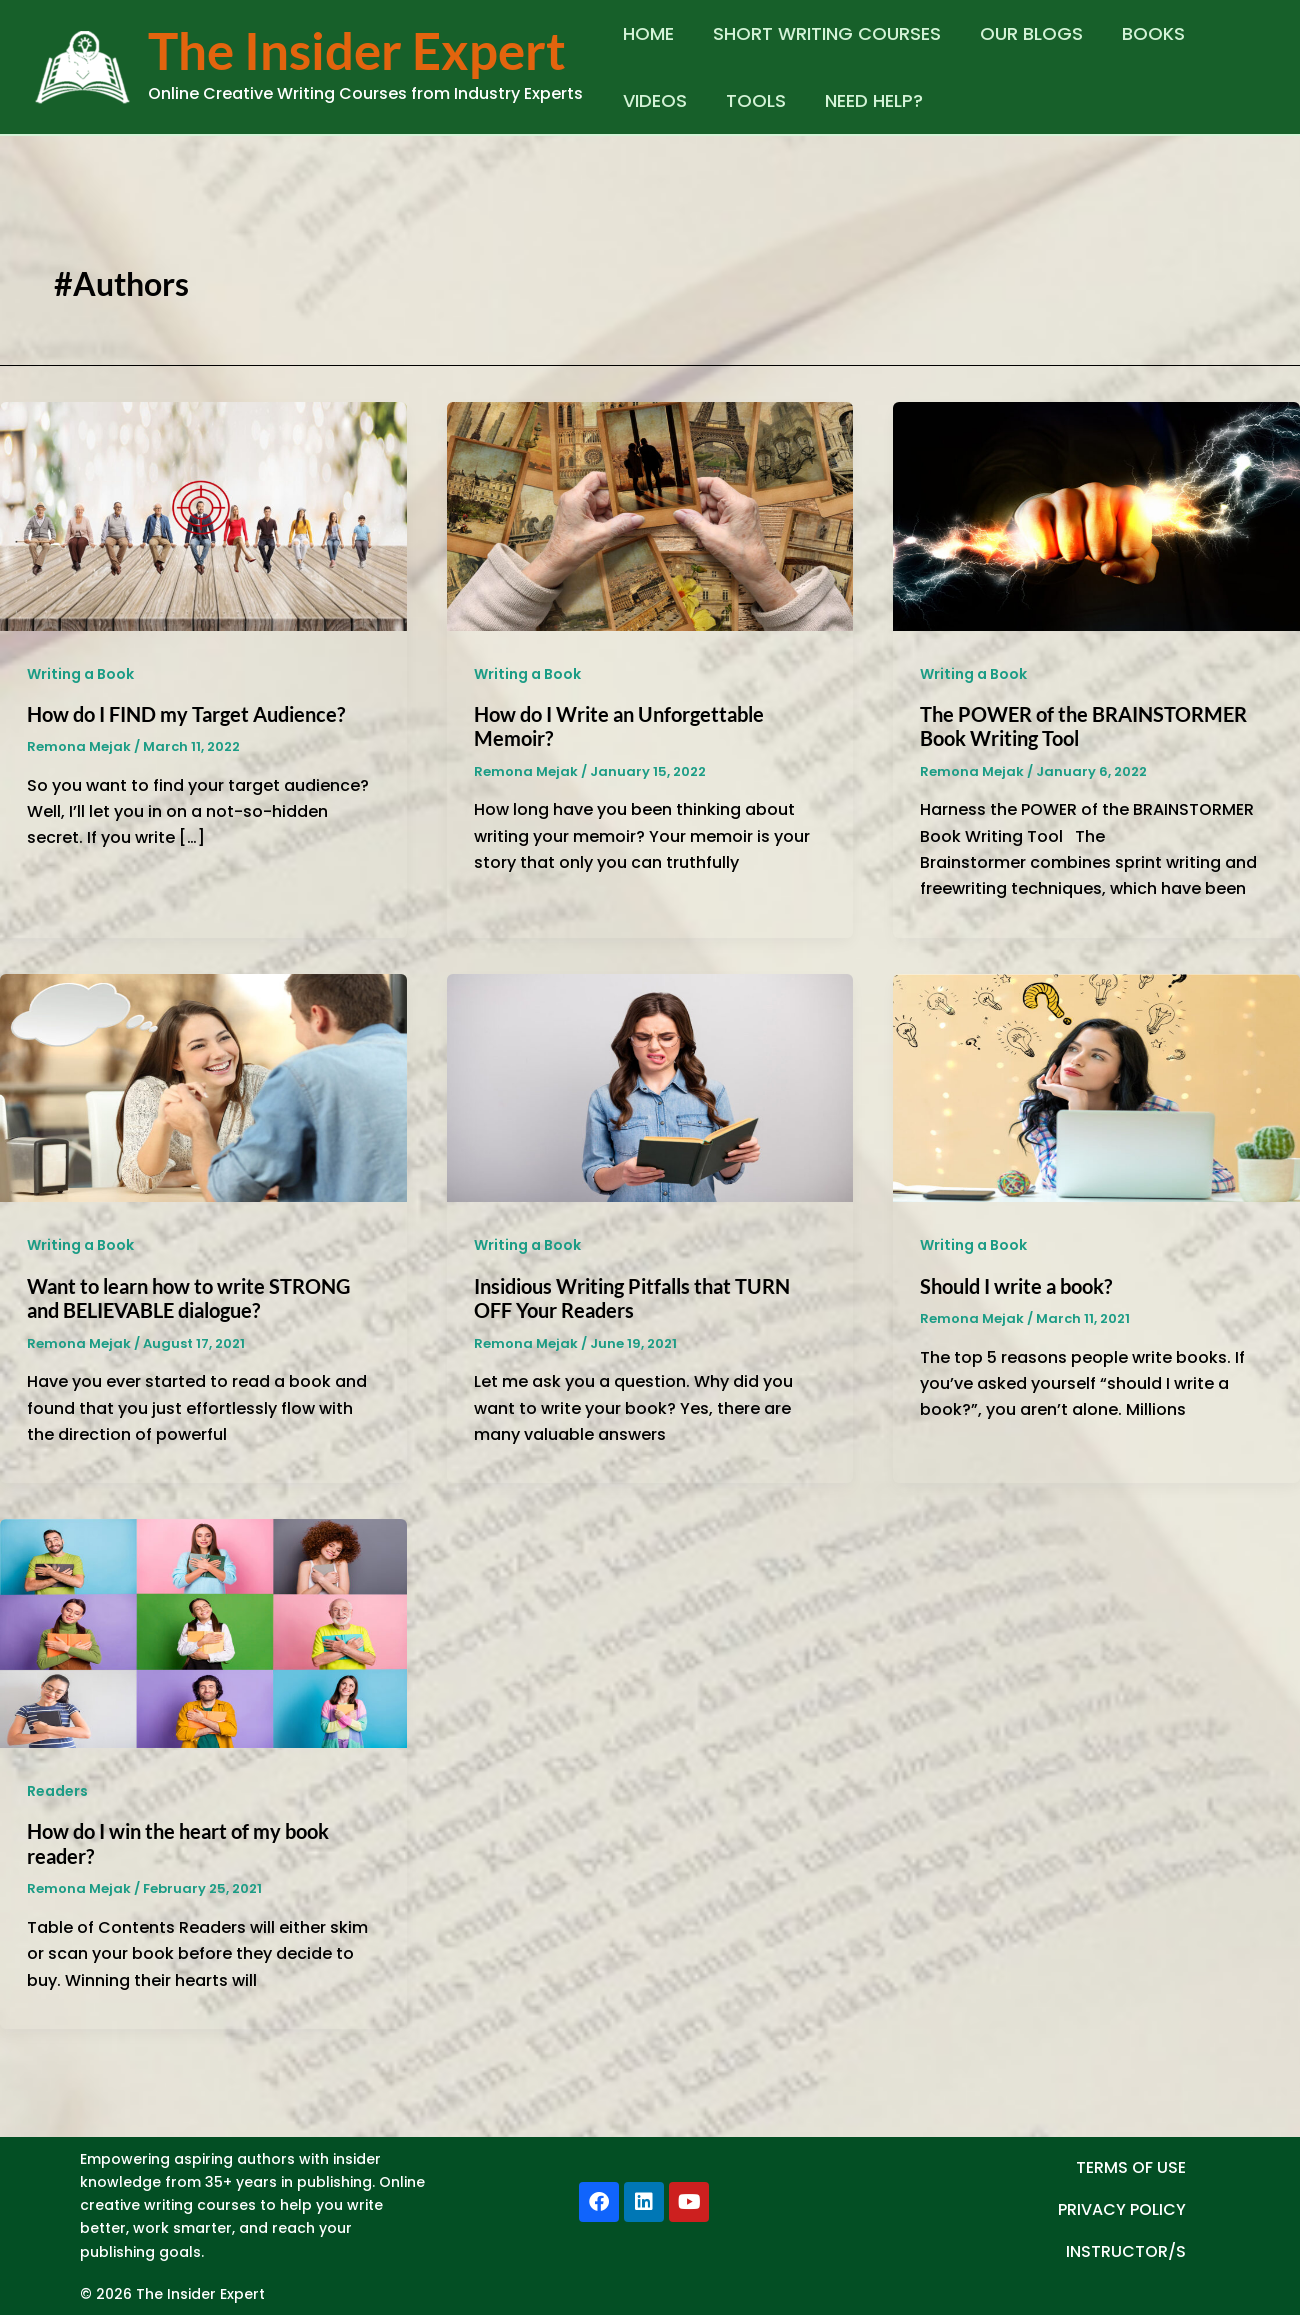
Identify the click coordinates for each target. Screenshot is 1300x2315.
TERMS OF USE (1131, 2167)
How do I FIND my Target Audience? (186, 714)
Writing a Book (80, 674)
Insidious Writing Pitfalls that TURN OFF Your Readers (632, 1298)
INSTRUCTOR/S (1126, 2251)
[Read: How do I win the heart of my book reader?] (203, 1632)
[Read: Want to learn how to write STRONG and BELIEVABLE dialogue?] (203, 1086)
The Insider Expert (357, 50)
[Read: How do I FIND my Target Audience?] (203, 514)
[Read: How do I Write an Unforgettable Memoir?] (650, 514)
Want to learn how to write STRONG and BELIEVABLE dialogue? (188, 1298)
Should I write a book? (1016, 1286)
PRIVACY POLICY (1122, 2209)
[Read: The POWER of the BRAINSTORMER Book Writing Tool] (1096, 514)
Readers (57, 1791)
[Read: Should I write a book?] (1096, 1086)
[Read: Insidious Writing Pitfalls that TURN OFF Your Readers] (650, 1086)
